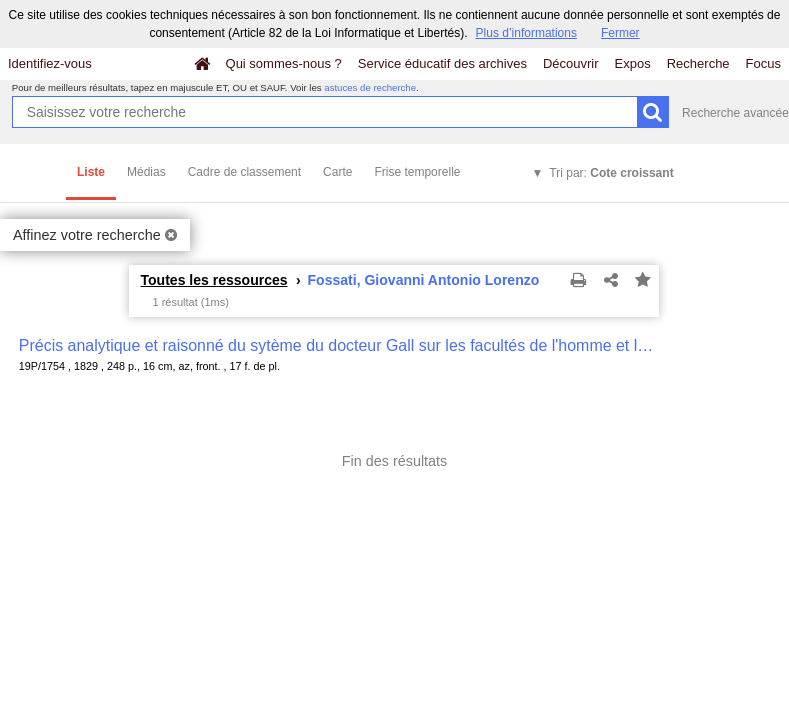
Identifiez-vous (50, 63)
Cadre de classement (244, 172)
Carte (337, 172)
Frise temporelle (417, 172)
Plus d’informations (526, 33)
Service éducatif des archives (442, 63)
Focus (763, 63)
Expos (633, 63)
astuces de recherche (370, 87)
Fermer (620, 33)
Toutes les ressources (213, 280)
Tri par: (611, 173)
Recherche (698, 63)
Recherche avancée (735, 113)
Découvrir (571, 63)
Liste (91, 172)
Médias (146, 172)
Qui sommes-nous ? (284, 63)
